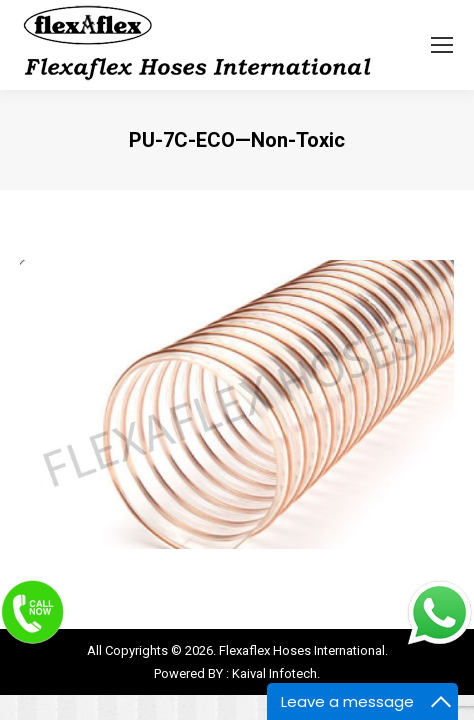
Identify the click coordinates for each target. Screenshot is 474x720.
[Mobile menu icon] (442, 45)
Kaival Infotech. (276, 673)
